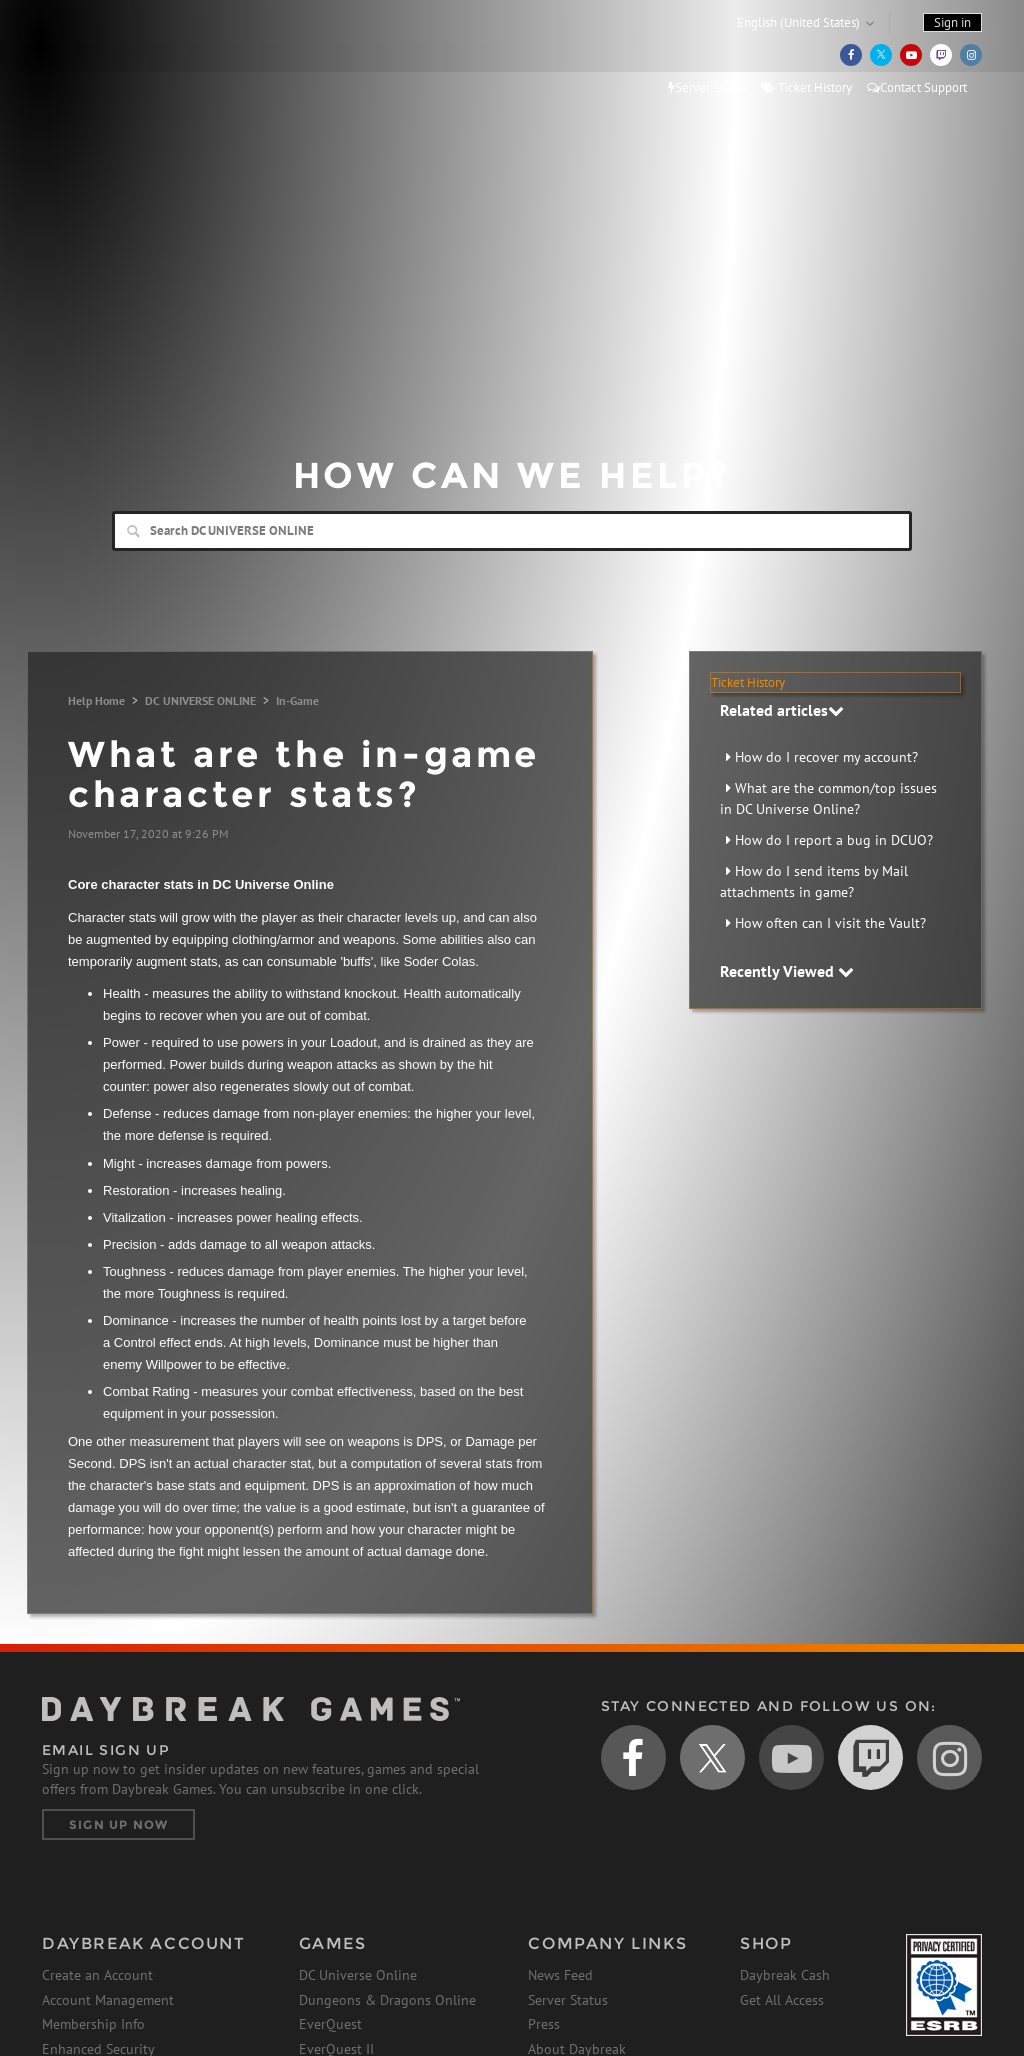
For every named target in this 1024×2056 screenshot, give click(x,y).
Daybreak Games (132, 57)
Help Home (96, 700)
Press (544, 2024)
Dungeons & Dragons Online (387, 2000)
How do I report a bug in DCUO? (834, 840)
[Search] (512, 531)
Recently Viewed (787, 971)
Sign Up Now (118, 1824)
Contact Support (917, 87)
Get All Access (782, 2000)
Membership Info (93, 2024)
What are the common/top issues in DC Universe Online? (828, 798)
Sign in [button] (952, 22)
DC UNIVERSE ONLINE (200, 700)
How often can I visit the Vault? (830, 923)
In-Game (297, 700)
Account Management (108, 2000)
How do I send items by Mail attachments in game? (814, 881)
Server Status (707, 87)
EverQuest (330, 2024)
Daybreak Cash (785, 1975)
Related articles (782, 710)
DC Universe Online (358, 1975)
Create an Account (97, 1975)
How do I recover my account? (826, 757)
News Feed (560, 1975)
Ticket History (806, 87)
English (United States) (798, 22)
